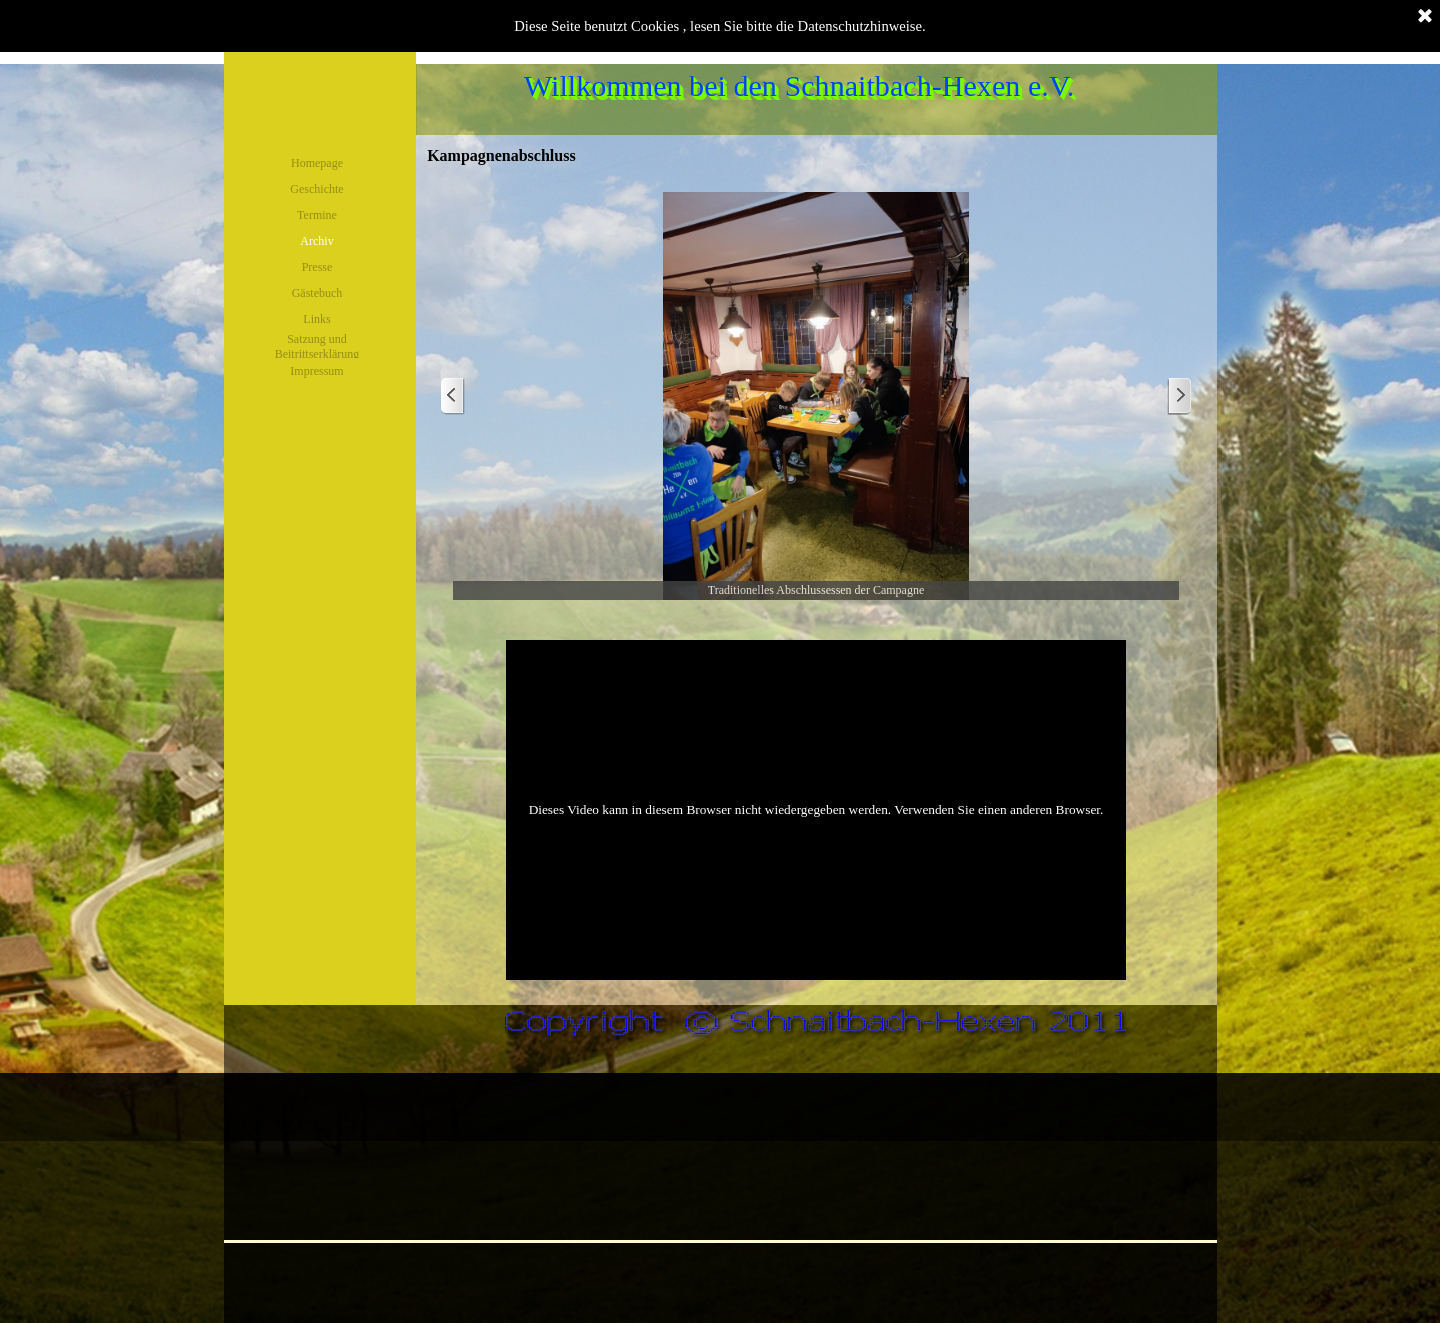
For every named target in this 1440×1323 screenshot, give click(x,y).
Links (316, 319)
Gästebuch (317, 293)
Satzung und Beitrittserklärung (317, 346)
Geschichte (316, 189)
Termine (317, 215)
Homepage (317, 163)
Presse (317, 267)
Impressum (316, 371)
